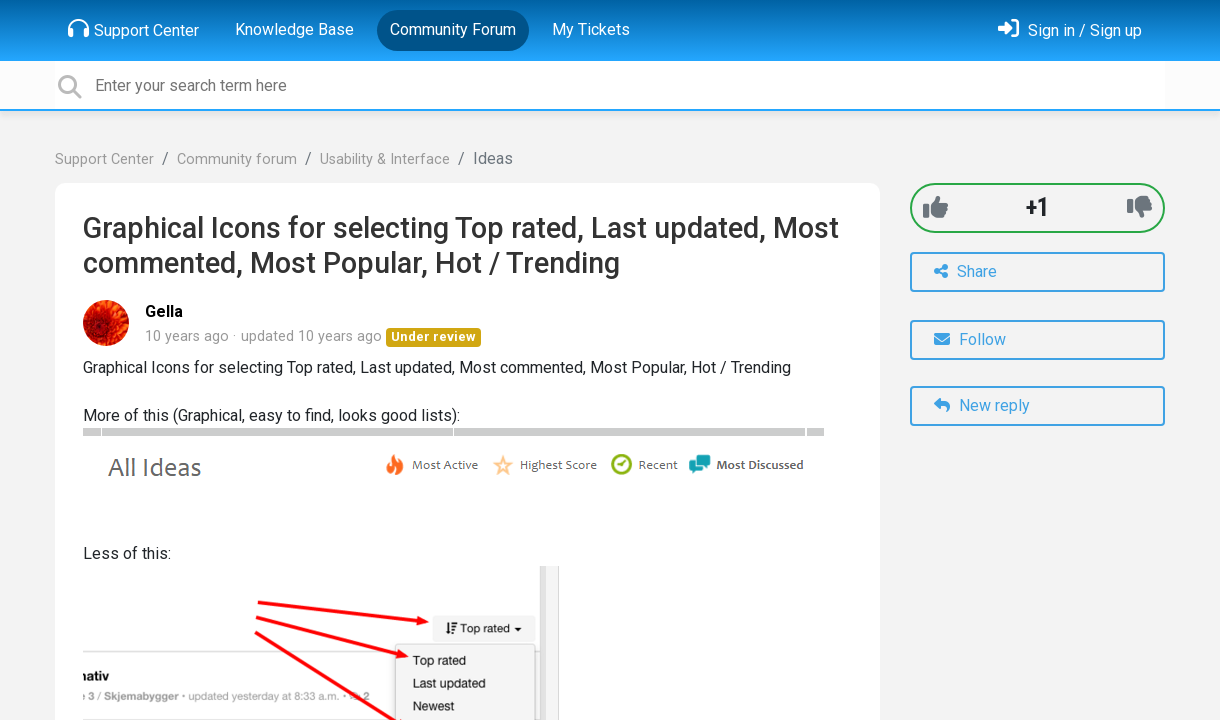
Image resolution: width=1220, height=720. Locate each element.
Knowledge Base (294, 29)
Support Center (133, 29)
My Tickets (591, 29)
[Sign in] (1070, 30)
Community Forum (453, 29)
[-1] (1139, 207)
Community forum (237, 159)
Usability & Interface (385, 159)
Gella (164, 311)
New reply (982, 405)
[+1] (935, 207)
